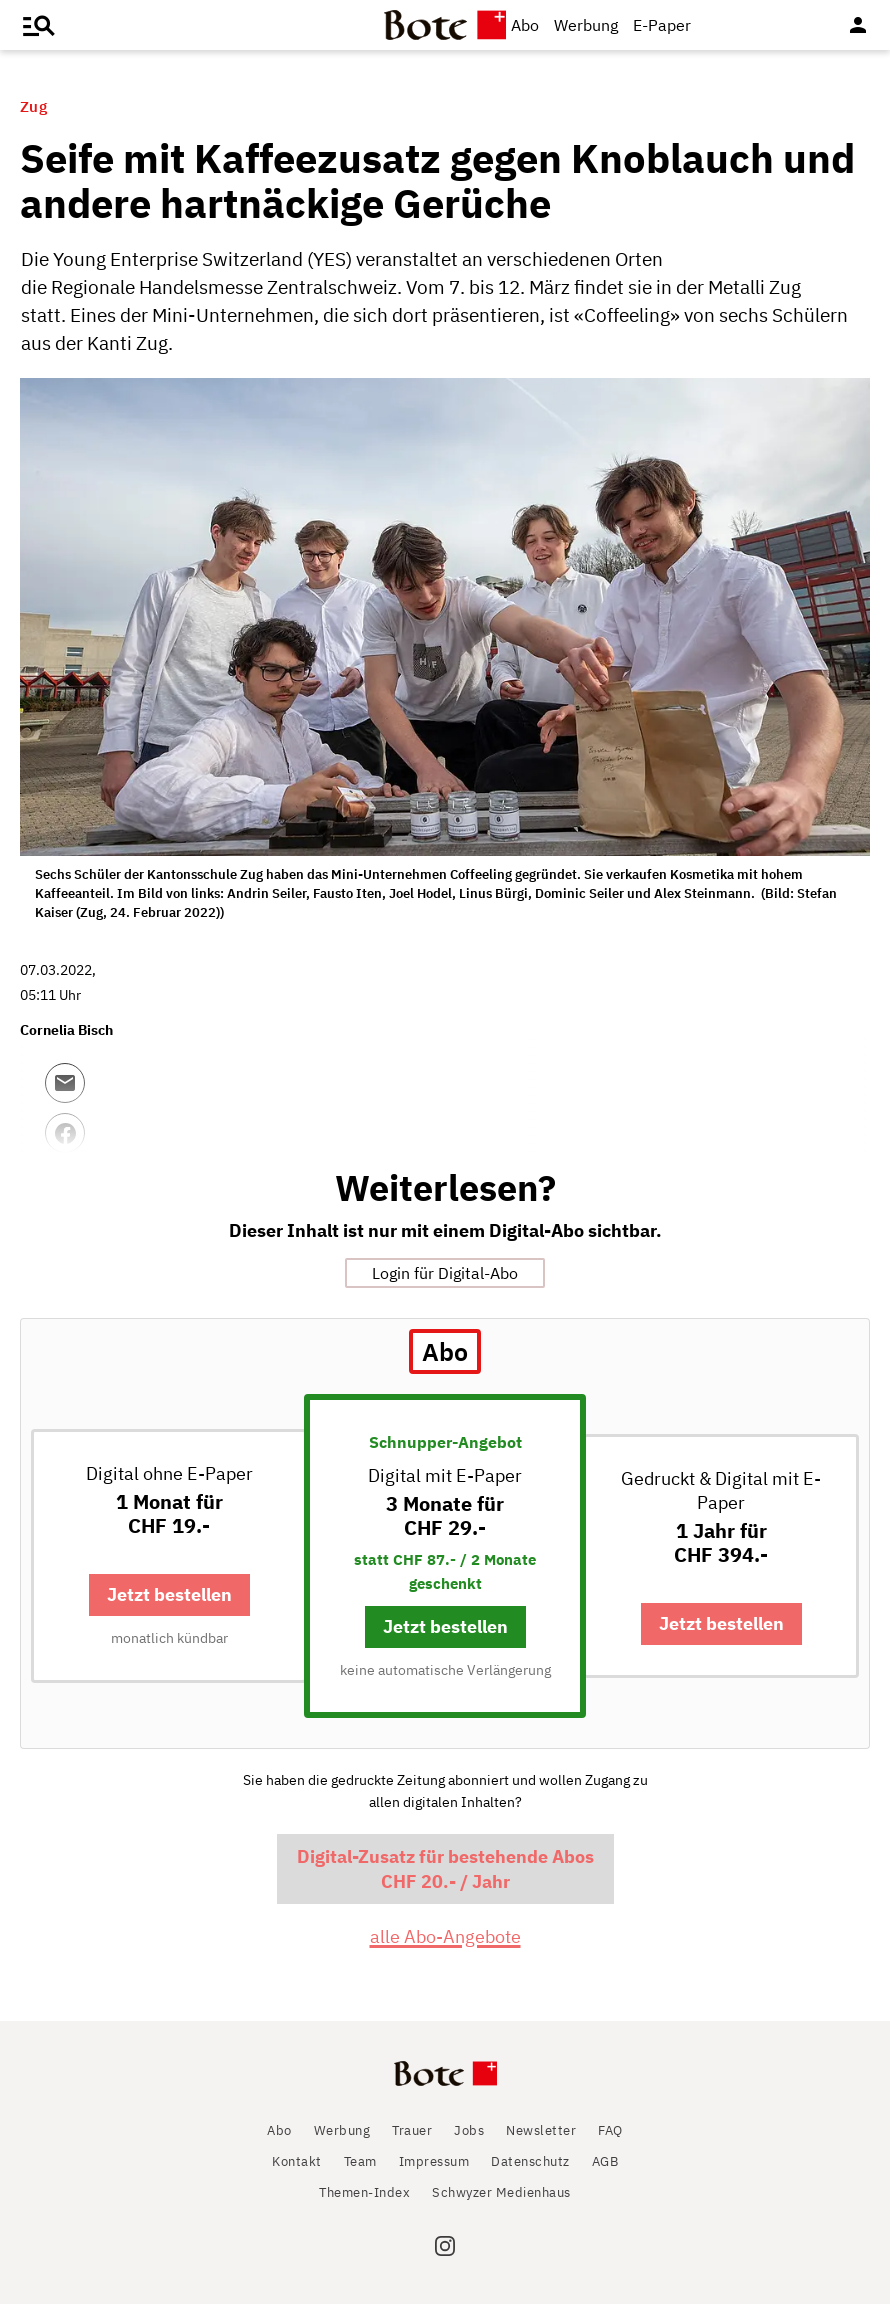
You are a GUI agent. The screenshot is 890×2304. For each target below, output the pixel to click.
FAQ (610, 2130)
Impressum (434, 2161)
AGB (605, 2161)
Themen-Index (364, 2192)
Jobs (469, 2130)
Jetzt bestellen (169, 1594)
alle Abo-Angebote (445, 1936)
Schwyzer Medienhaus (501, 2192)
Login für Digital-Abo (445, 1273)
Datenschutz (530, 2161)
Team (360, 2161)
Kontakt (297, 2161)
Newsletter (541, 2130)
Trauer (412, 2130)
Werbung (586, 25)
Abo (525, 25)
